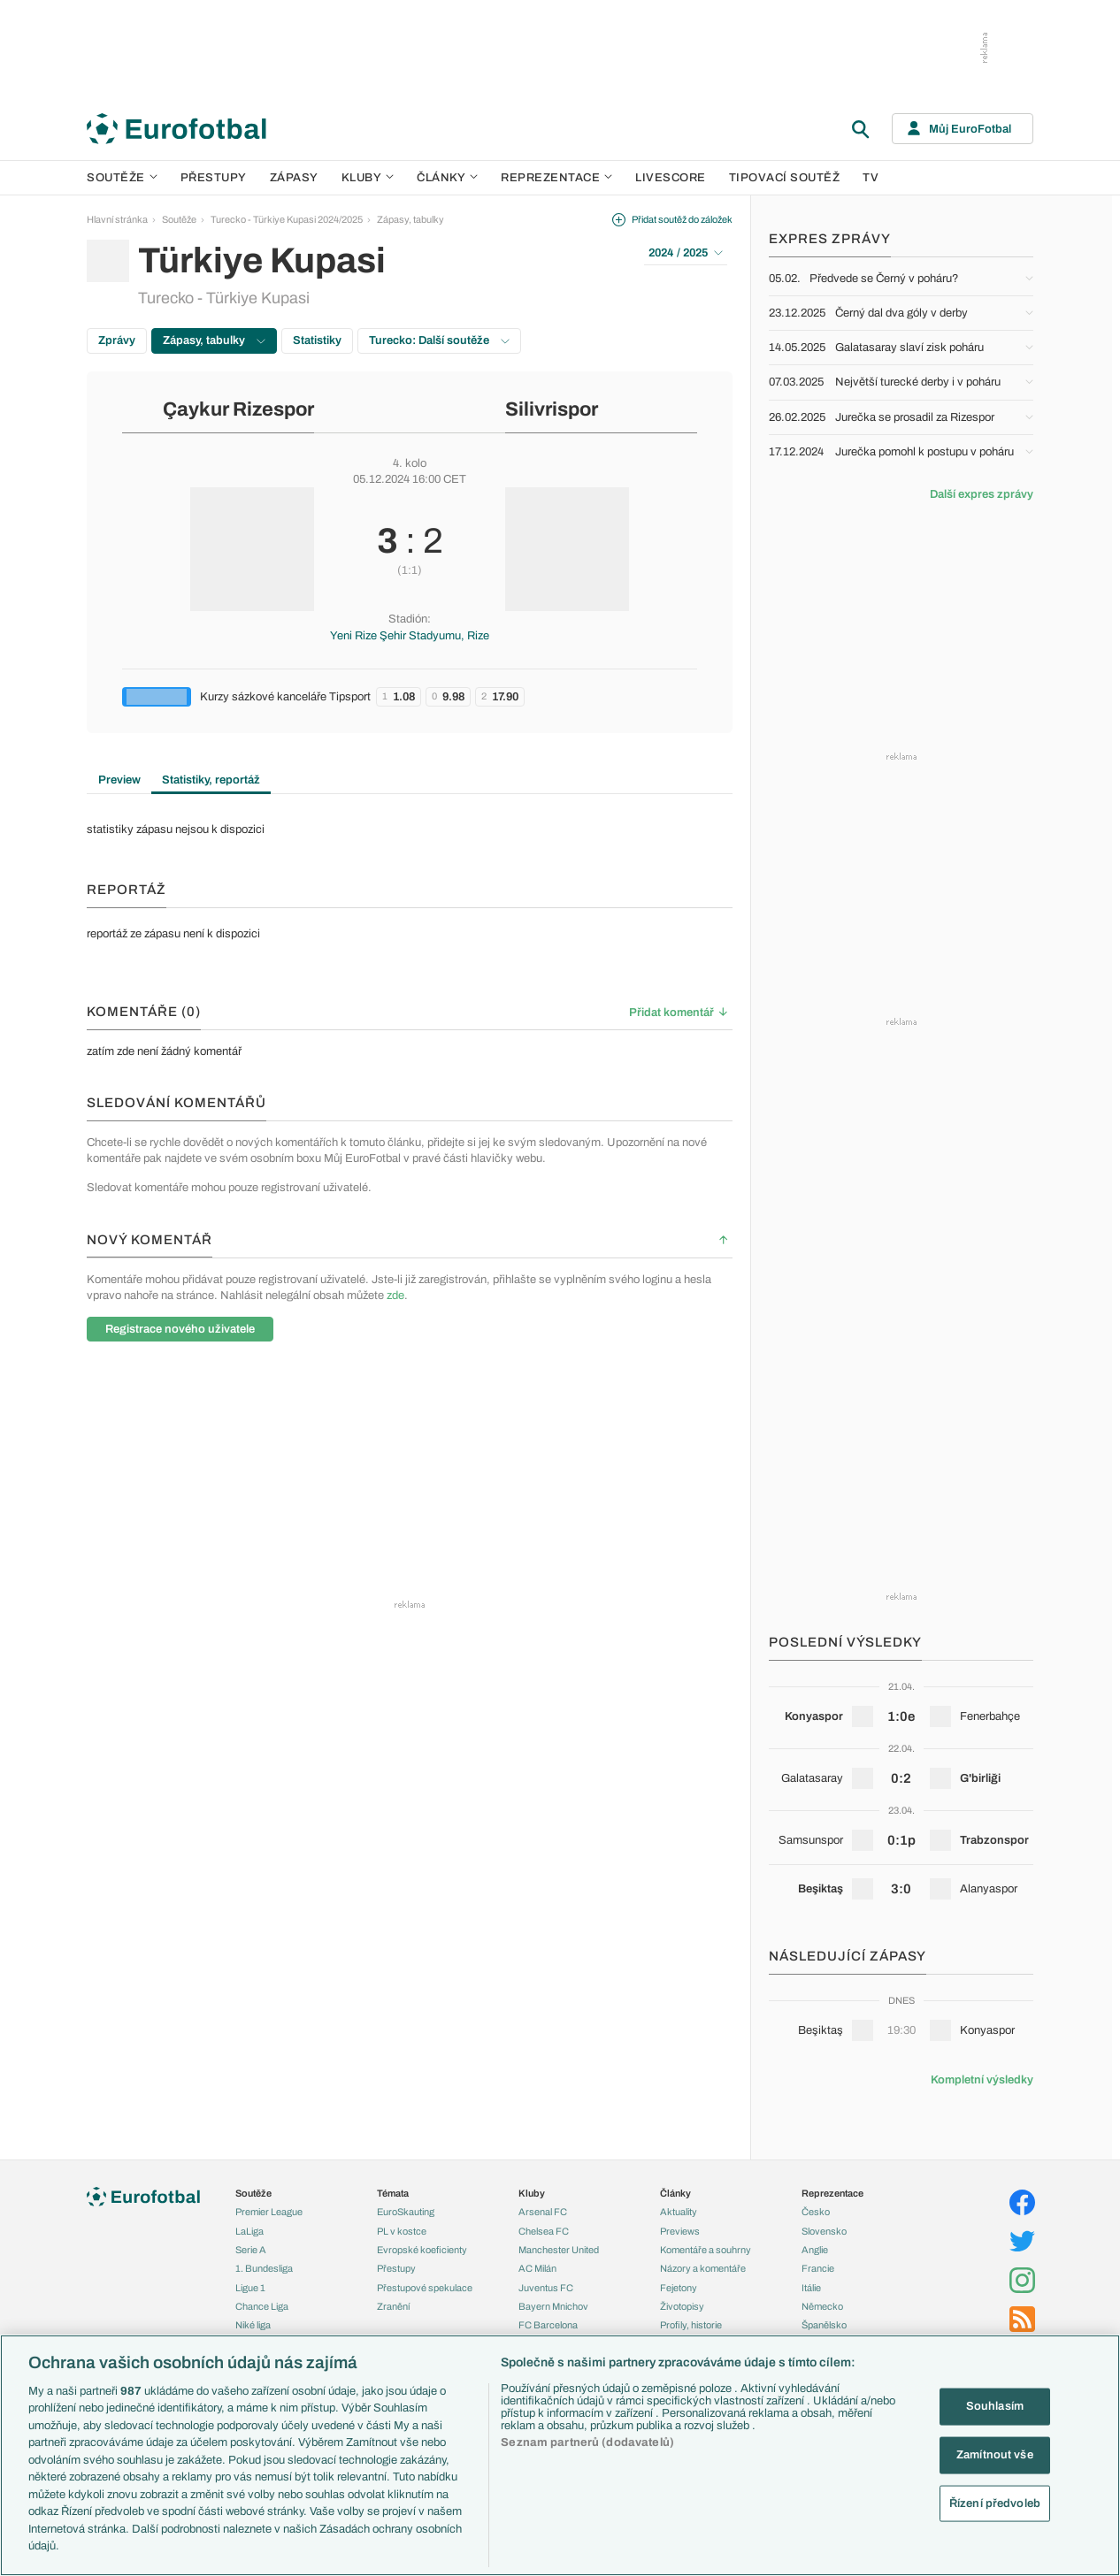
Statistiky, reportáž (211, 780)
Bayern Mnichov (553, 2306)
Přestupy (213, 178)
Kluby (368, 178)
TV (870, 178)
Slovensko (824, 2231)
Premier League (269, 2211)
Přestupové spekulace (424, 2287)
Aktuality (678, 2211)
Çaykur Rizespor (238, 409)
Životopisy (682, 2306)
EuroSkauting (405, 2211)
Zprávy (116, 340)
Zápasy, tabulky (410, 219)
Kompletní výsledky (982, 2080)
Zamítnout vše (994, 2455)
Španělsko (824, 2325)
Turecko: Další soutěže (439, 340)
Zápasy (294, 178)
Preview (119, 780)
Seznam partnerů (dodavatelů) (587, 2442)
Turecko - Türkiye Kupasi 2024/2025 (287, 219)
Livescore (670, 178)
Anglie (815, 2249)
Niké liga (253, 2325)
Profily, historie (691, 2325)
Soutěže (122, 178)
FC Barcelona (548, 2325)
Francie (818, 2268)
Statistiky (317, 340)
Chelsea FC (543, 2231)
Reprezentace (556, 178)
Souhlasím (995, 2406)
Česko (816, 2211)
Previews (680, 2231)
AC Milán (537, 2268)
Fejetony (678, 2287)
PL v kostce (401, 2231)
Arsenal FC (542, 2211)
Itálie (811, 2287)
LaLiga (249, 2231)
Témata (393, 2193)
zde (395, 1295)
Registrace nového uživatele (180, 1329)
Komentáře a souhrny (705, 2249)
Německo (822, 2306)
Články (675, 2193)
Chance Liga (261, 2306)
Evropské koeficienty (422, 2249)
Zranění (393, 2306)
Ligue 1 (250, 2287)
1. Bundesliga (264, 2268)
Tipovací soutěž (784, 178)
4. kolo (409, 463)
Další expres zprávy (981, 494)
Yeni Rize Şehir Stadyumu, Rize (409, 636)
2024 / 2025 (685, 253)
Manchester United (558, 2249)
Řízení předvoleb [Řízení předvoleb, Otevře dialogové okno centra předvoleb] (994, 2502)
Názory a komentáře (703, 2268)
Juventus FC (545, 2287)
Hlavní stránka (117, 219)
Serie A (250, 2249)
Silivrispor (551, 409)
